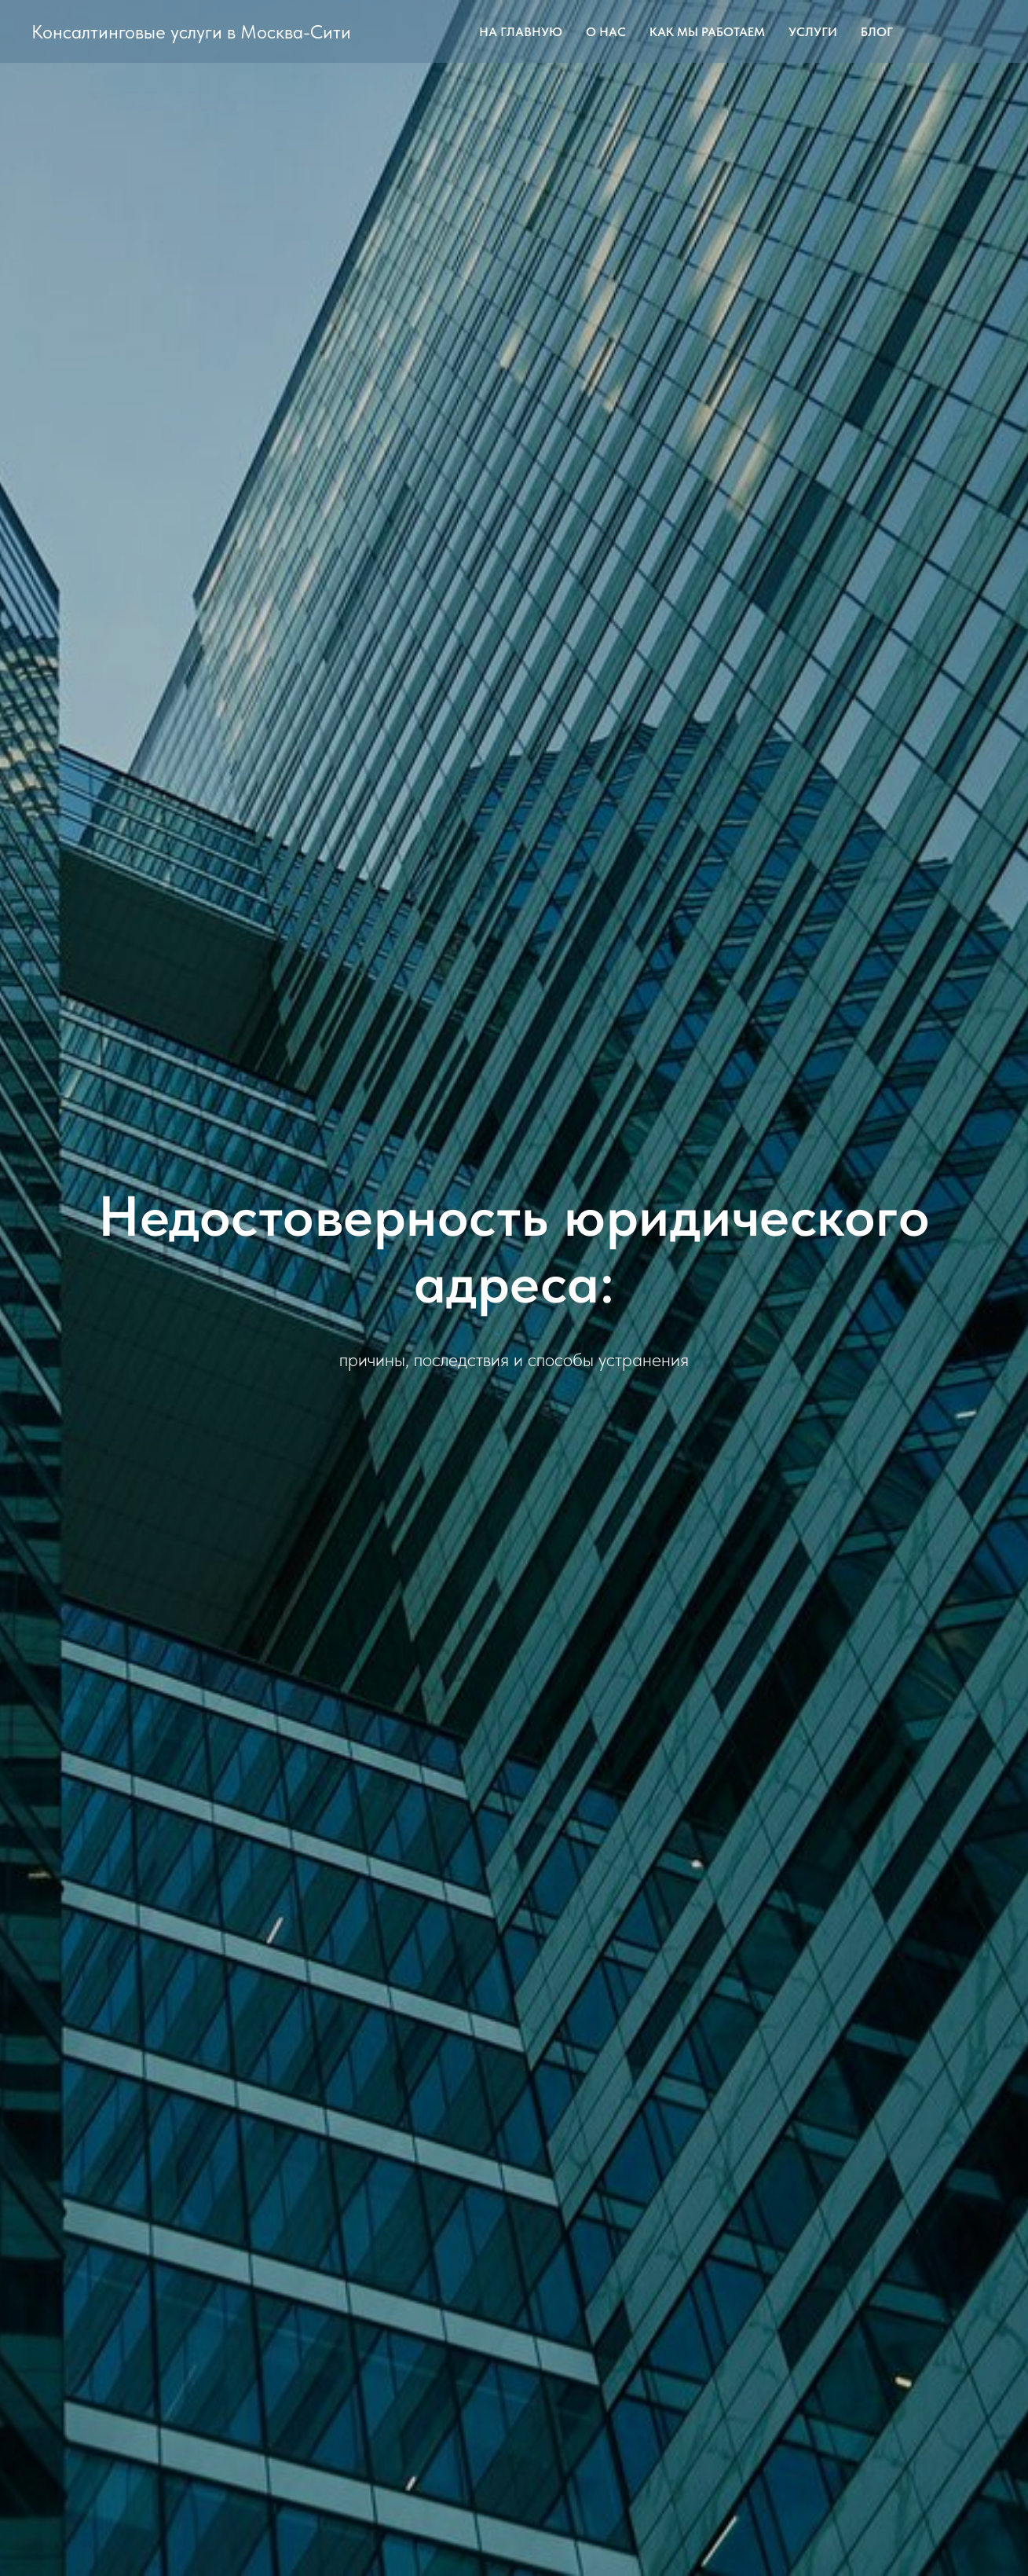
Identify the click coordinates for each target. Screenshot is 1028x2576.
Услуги (812, 31)
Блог (877, 31)
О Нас (606, 31)
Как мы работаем (707, 31)
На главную (520, 31)
